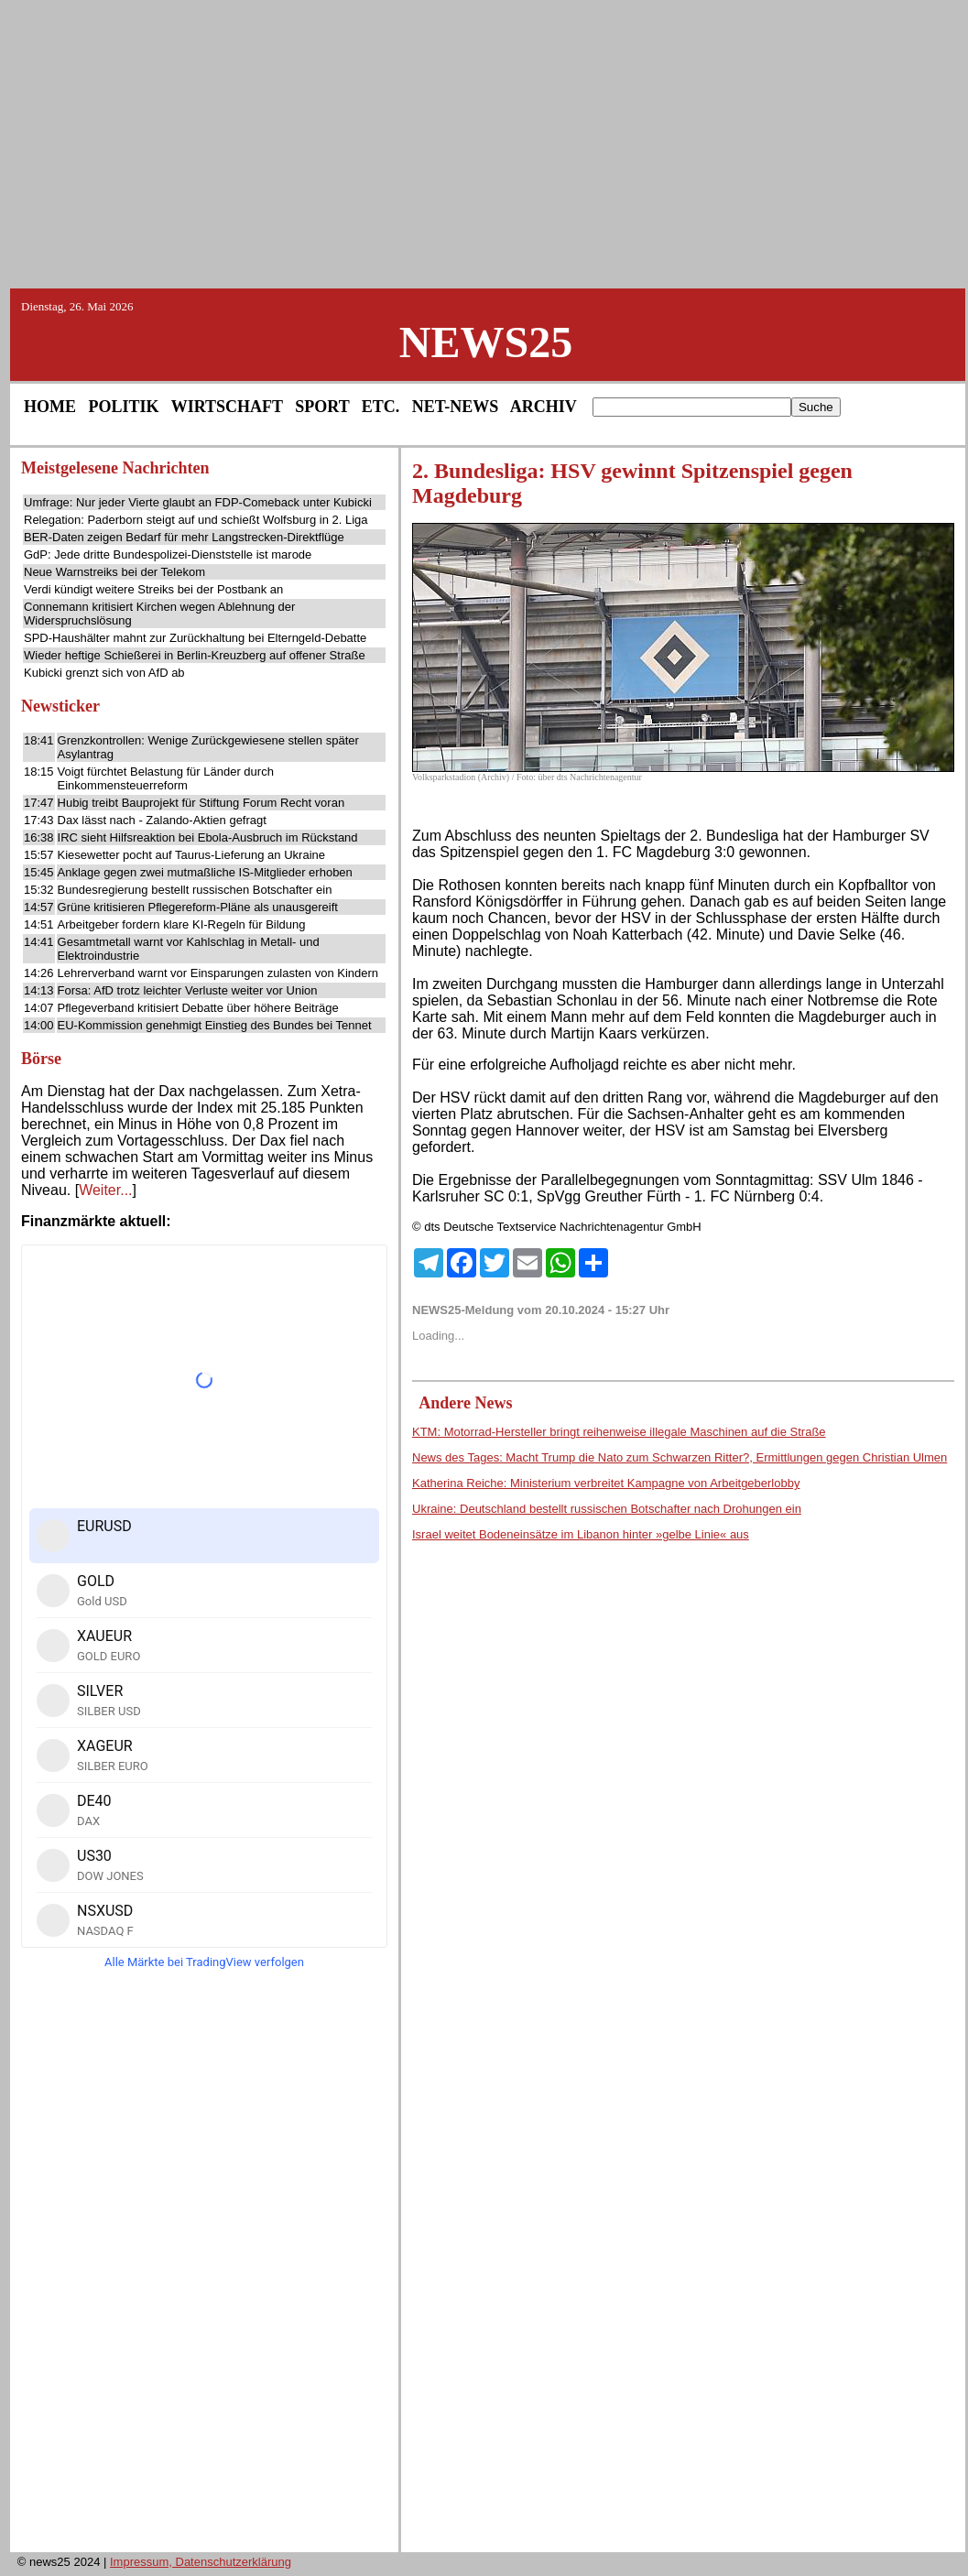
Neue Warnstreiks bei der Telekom (114, 572)
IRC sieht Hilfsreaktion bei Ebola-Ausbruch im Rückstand (208, 837)
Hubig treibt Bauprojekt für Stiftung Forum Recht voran (201, 803)
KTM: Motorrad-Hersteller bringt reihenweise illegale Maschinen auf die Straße (619, 1432)
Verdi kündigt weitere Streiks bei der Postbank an (153, 589)
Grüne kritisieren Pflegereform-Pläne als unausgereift (198, 907)
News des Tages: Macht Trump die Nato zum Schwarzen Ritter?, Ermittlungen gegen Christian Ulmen (679, 1457)
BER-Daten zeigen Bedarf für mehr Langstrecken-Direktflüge (184, 537)
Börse (41, 1058)
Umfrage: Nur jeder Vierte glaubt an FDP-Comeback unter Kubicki (198, 502)
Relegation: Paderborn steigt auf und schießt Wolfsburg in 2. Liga (196, 520)
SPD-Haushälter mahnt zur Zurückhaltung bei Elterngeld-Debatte (195, 638)
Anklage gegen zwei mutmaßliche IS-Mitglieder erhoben (205, 872)
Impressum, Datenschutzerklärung (200, 2562)
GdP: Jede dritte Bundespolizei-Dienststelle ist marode (167, 554)
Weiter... (105, 1190)
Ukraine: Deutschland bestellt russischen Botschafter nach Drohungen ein (606, 1509)
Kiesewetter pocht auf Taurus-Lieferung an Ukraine (191, 855)
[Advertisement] (484, 143)
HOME (50, 406)
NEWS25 (485, 342)
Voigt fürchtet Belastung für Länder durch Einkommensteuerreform (166, 778)
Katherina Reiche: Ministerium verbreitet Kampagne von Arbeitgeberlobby (605, 1483)
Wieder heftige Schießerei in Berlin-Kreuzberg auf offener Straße (194, 655)
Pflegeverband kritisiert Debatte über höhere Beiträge (198, 1008)
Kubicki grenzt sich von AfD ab (104, 672)
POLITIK (124, 406)
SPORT (322, 406)
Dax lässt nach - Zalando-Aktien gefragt (162, 820)
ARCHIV (543, 406)
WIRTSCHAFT (227, 406)
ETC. (381, 406)
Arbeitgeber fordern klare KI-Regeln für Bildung (182, 924)
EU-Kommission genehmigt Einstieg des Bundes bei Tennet (215, 1025)
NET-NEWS (455, 406)
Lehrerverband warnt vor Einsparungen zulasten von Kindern (218, 973)
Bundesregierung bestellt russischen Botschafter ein (195, 890)
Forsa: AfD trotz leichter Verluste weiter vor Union (188, 990)
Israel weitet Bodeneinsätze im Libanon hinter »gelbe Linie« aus (580, 1534)
